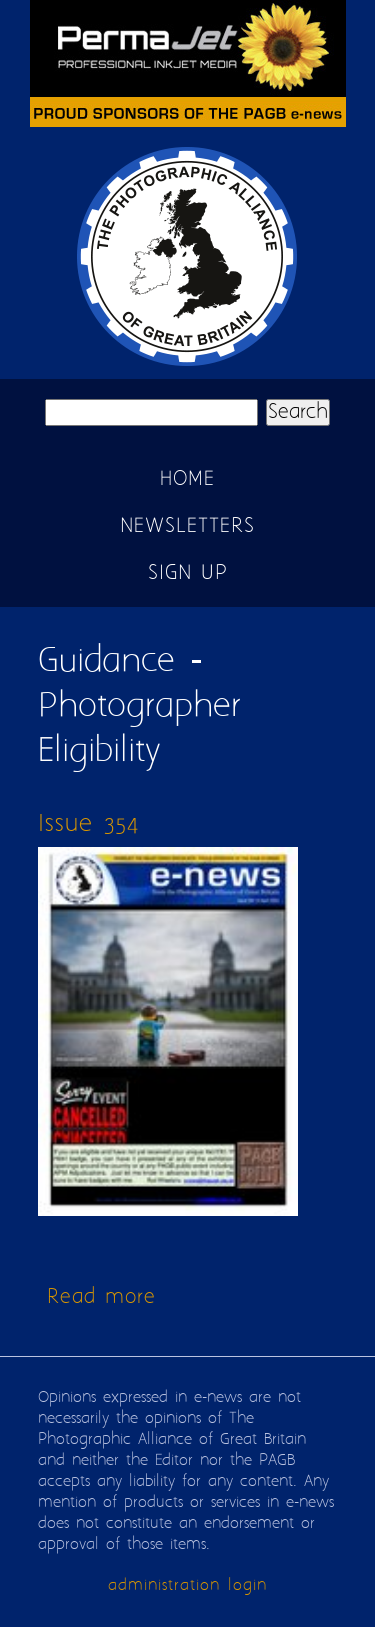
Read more (101, 1297)
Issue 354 (88, 824)
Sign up (188, 573)
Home (187, 479)
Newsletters (187, 526)
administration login (187, 1585)
